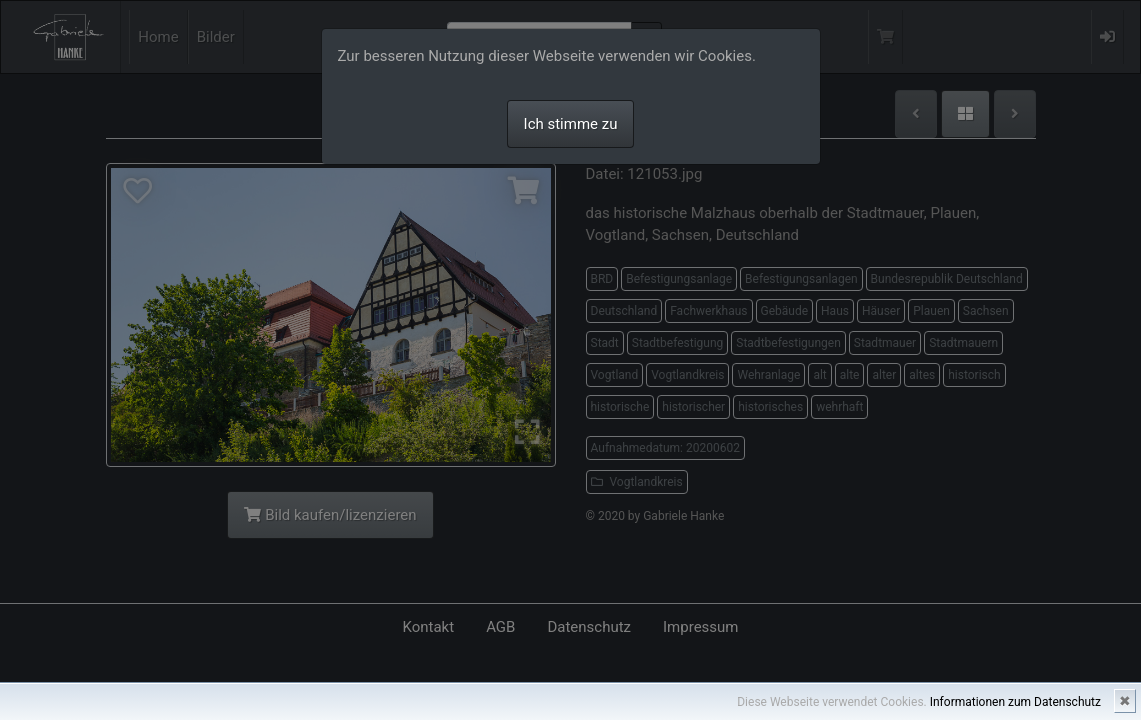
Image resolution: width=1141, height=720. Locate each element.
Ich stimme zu (571, 124)
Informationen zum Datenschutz (1015, 702)
